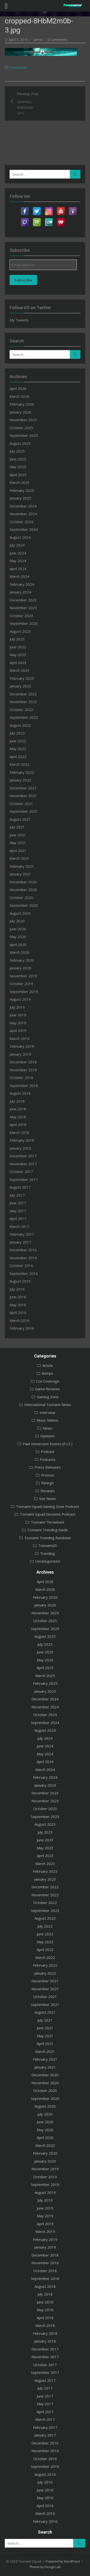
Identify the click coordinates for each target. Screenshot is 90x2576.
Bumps (47, 1373)
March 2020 (19, 952)
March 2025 (19, 482)
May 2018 (18, 1116)
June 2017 (18, 1202)
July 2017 (17, 1195)
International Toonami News (47, 1404)
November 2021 (23, 795)
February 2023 (22, 678)
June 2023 (18, 647)
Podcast (47, 1451)
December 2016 (23, 1249)
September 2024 (24, 529)
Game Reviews (47, 1388)
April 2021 (18, 850)
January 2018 (20, 1148)
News (47, 1428)
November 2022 (23, 701)
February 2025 (22, 490)
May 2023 (18, 654)
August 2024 (20, 537)
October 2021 (21, 803)
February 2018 (22, 1140)
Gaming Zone (48, 1396)
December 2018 (23, 1061)
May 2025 (18, 466)
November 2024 (23, 513)
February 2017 (22, 1234)
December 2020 (23, 881)
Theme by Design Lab (45, 2567)
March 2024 (19, 576)
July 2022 (17, 733)
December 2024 (23, 506)
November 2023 (23, 607)
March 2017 (19, 1226)
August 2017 (20, 1187)
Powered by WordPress (63, 2561)
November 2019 (23, 975)
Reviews (48, 1490)
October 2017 (21, 1171)
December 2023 (23, 600)
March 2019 (19, 1038)
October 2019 (21, 983)
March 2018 (19, 1132)
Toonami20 (47, 1545)
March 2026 (19, 396)
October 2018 (21, 1077)
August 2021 (20, 819)
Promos (47, 1475)
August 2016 (20, 1281)
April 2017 (18, 1218)
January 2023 (20, 686)
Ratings (47, 1482)
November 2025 (23, 419)
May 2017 (18, 1210)
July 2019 (17, 1007)
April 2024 (18, 568)
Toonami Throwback (47, 1522)
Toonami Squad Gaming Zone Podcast (47, 1506)
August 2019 (20, 999)
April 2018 (18, 1124)
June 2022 (18, 741)
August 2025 (20, 443)
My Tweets (19, 320)
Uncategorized (47, 1561)
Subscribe (23, 280)
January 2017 (20, 1242)
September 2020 (24, 905)
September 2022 (24, 717)
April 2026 (18, 388)
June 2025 (18, 459)
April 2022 (18, 756)
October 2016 (21, 1265)
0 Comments (58, 39)
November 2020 (23, 889)
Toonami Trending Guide (47, 1529)
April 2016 (18, 1312)
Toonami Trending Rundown (47, 1537)
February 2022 (22, 772)
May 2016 (18, 1304)
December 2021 (23, 787)
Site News (47, 1498)
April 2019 (18, 1030)
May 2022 (18, 748)
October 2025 (21, 427)
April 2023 (18, 662)
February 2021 (22, 866)
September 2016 (24, 1273)
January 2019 (20, 1054)
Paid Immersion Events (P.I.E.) (47, 1443)
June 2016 (18, 1296)
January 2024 (20, 592)
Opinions (47, 1435)
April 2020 (18, 944)
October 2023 (21, 615)
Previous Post (28, 104)
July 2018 (17, 1101)
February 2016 (22, 1328)
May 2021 (18, 842)
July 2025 (17, 451)
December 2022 (23, 694)
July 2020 (17, 921)
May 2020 (18, 936)
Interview (47, 1412)
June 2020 (18, 928)
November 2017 (23, 1163)
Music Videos (47, 1420)
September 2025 (24, 435)
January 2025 (20, 498)
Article (47, 1365)
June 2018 (18, 1108)
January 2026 (20, 412)
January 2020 (20, 967)
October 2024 (21, 521)
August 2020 (20, 913)
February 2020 (22, 960)
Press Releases (48, 1467)
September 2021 (24, 811)
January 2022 (20, 780)
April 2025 (18, 474)
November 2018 (23, 1069)
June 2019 (18, 1014)
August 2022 (20, 725)
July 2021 (17, 827)
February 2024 (22, 584)
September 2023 (24, 623)
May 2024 (18, 560)
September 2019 (24, 991)
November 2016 (23, 1257)
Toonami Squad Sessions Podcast (47, 1514)
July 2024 (17, 545)
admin (38, 39)
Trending (47, 1553)
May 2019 (18, 1022)
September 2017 (24, 1179)
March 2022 (19, 764)
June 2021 (18, 834)
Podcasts (47, 1459)
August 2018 (20, 1093)
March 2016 (19, 1320)
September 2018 (24, 1085)
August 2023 (20, 631)
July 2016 (17, 1289)
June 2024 (18, 553)
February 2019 (22, 1046)
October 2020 (21, 897)
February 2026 (22, 404)
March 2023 (19, 670)
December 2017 (23, 1155)
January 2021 (20, 874)
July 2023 (17, 639)
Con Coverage (47, 1381)
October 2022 (21, 709)
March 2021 (19, 858)
